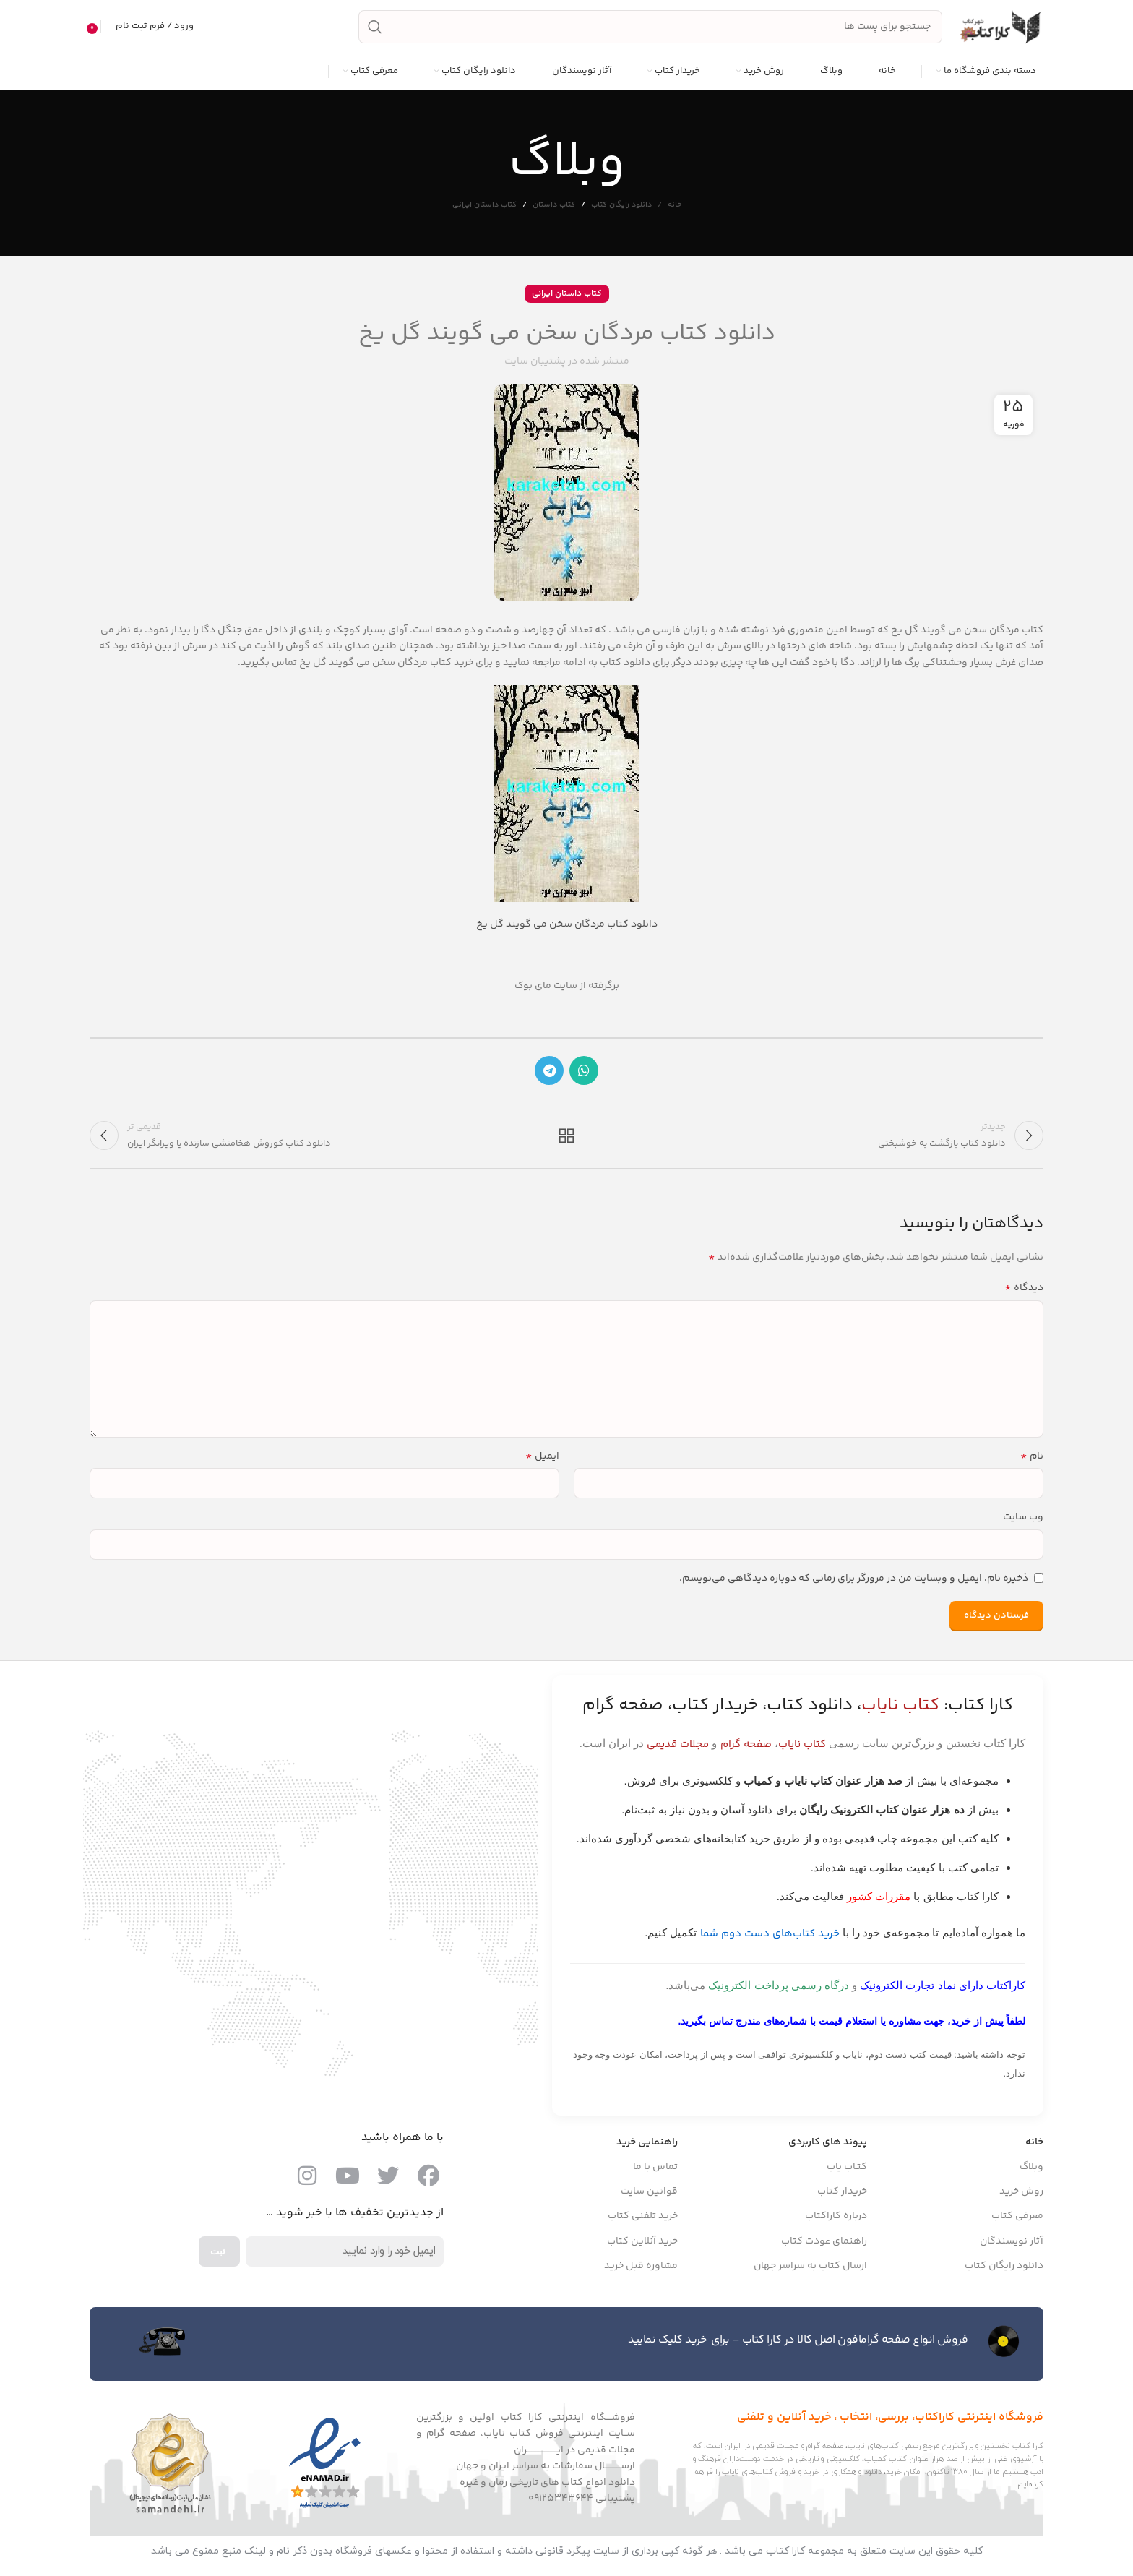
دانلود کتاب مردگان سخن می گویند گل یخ (567, 925)
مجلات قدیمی (678, 1746)
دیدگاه (1023, 1290)
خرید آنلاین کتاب (642, 2243)
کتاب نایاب (802, 1746)
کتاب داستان (554, 206)
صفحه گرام (746, 1746)
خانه (674, 206)
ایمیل (542, 1459)
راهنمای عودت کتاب (824, 2243)
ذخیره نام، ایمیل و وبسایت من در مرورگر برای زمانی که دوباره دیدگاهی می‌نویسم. (853, 1580)
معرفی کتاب (1017, 2218)
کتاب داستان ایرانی (484, 206)
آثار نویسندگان (1011, 2243)
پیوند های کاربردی (827, 2144)
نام (1031, 1459)
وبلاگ (1031, 2169)
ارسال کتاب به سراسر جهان (810, 2268)
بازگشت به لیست (567, 1136)
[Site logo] (1000, 27)
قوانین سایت (649, 2194)
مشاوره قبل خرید (641, 2268)
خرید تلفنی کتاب (643, 2218)
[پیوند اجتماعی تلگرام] (549, 1071)
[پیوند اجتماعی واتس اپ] (583, 1071)
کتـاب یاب (847, 2169)
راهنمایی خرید (647, 2144)
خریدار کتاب (842, 2194)
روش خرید (1021, 2194)
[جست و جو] (650, 27)
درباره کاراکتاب (836, 2218)
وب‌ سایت (1023, 1519)
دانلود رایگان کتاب (621, 206)
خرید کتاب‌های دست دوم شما (770, 1936)
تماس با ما (655, 2169)
